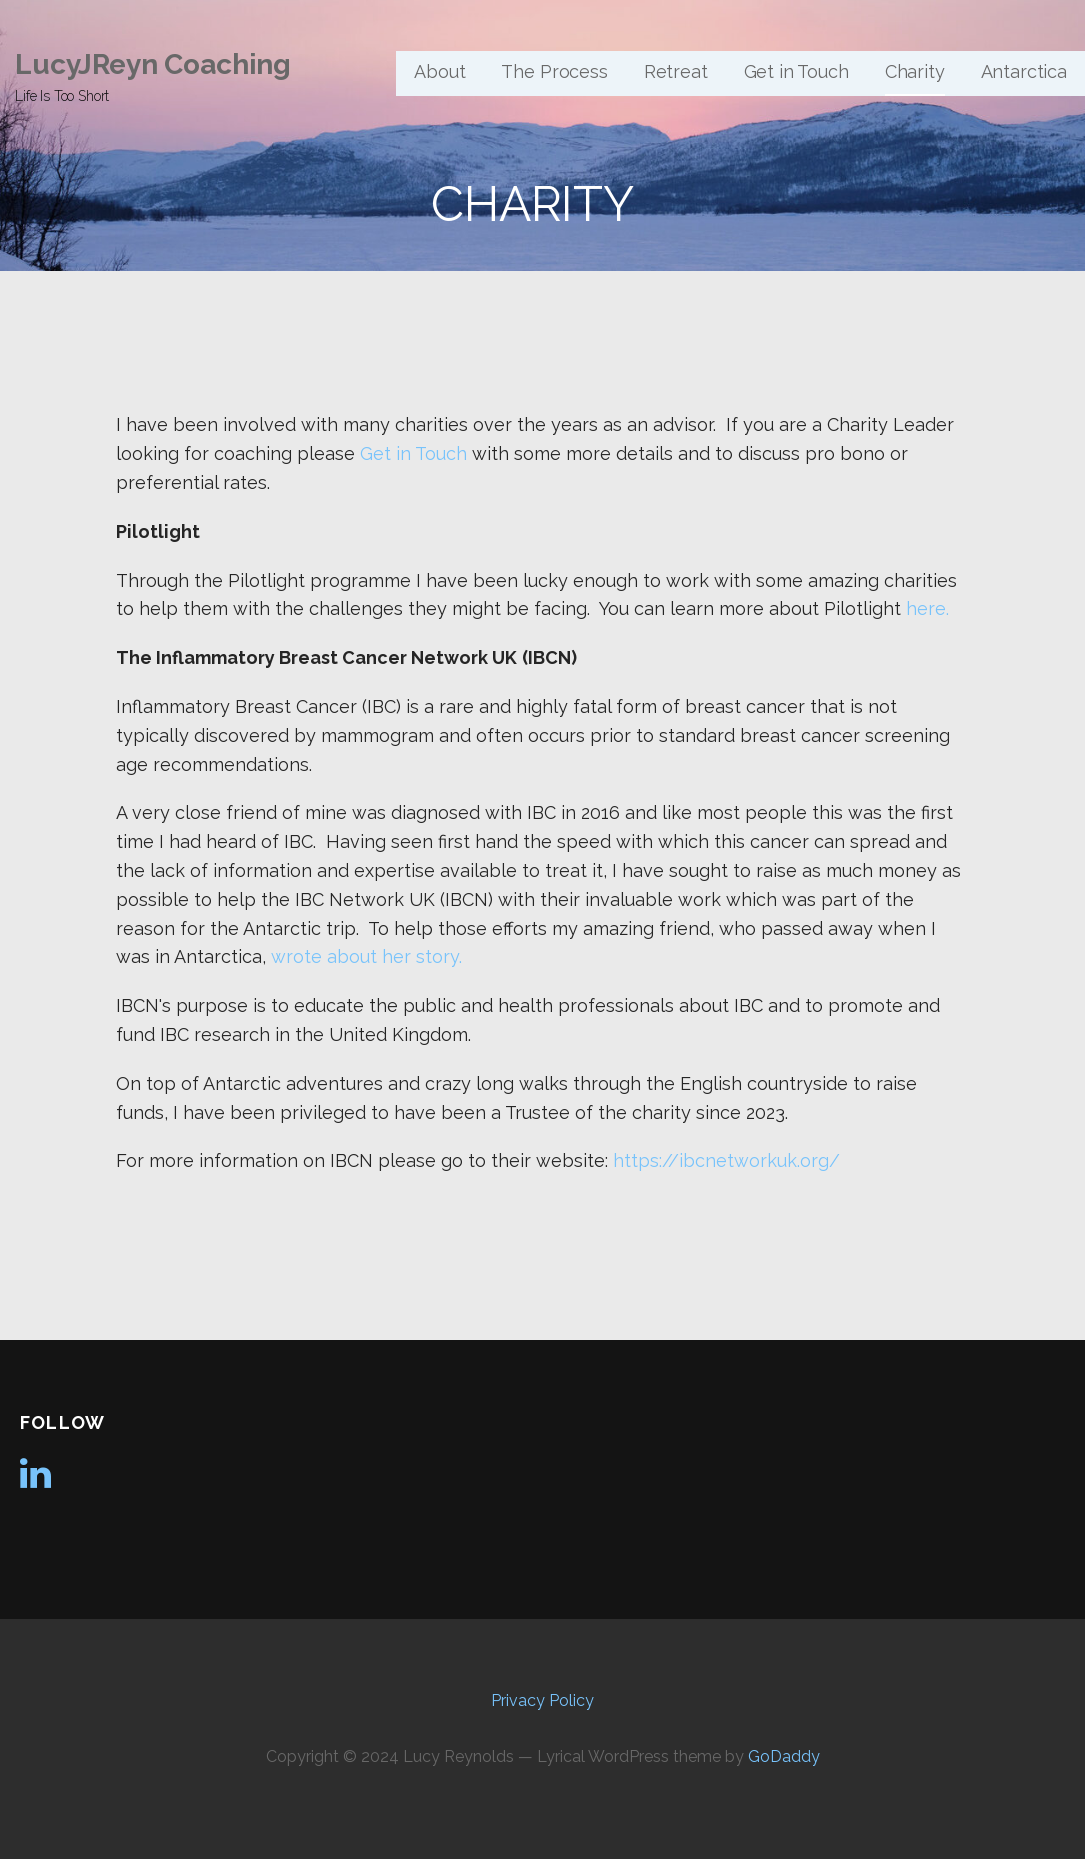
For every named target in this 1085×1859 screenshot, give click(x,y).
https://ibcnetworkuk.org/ (726, 1160)
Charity (915, 71)
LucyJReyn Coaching (153, 64)
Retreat (676, 71)
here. (927, 608)
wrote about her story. (366, 956)
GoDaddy (784, 1756)
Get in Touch (796, 71)
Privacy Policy (542, 1700)
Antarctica (1024, 71)
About (439, 71)
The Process (554, 71)
